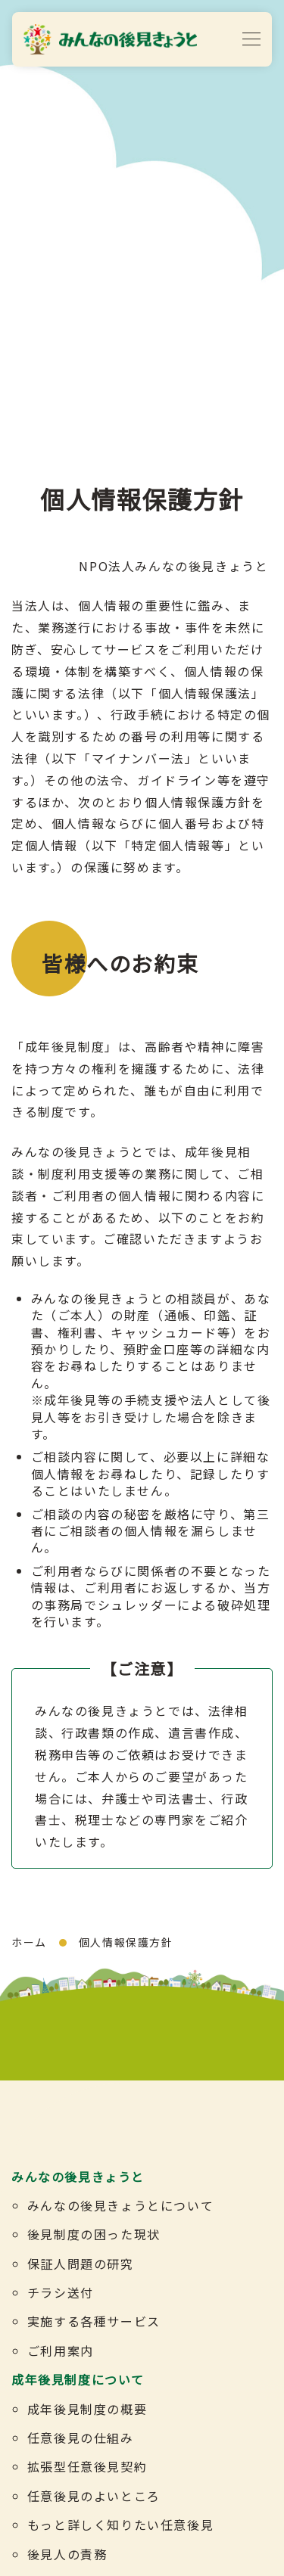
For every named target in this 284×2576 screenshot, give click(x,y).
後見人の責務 (67, 2554)
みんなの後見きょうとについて (120, 2205)
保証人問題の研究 (80, 2263)
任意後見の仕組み (80, 2437)
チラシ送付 (60, 2292)
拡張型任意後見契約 (87, 2466)
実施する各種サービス (94, 2321)
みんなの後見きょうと (78, 2176)
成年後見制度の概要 (87, 2409)
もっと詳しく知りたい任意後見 (120, 2524)
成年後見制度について (78, 2379)
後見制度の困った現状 (94, 2234)
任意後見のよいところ (94, 2496)
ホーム (29, 1942)
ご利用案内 (60, 2350)
